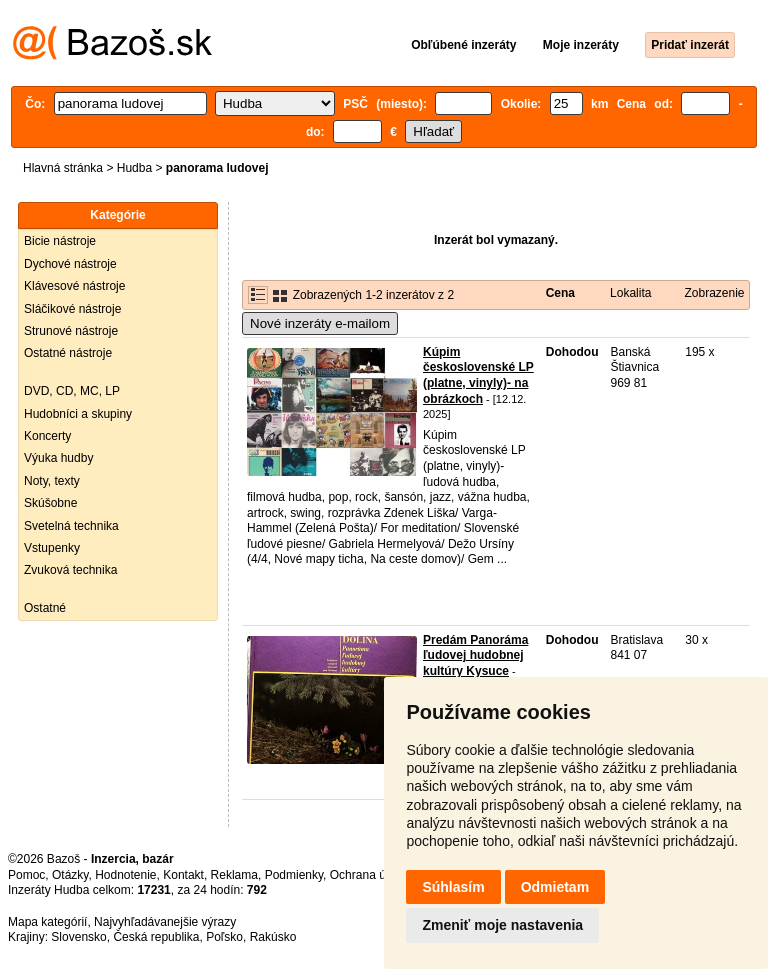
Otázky (70, 875)
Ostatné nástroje (68, 353)
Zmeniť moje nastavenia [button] (502, 925)
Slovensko (78, 937)
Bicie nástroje (60, 241)
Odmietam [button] (555, 887)
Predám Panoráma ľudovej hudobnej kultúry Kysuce (475, 655)
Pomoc (26, 875)
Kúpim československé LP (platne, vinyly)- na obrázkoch (478, 375)
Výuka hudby (58, 458)
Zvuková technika (70, 570)
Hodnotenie (125, 875)
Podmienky (294, 875)
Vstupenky (52, 548)
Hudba (134, 168)
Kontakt (183, 875)
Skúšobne (50, 503)
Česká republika (156, 937)
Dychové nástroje (70, 264)
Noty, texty (52, 481)
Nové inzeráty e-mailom (320, 323)
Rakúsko (273, 937)
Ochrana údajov (372, 875)
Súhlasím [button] (453, 887)
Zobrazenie (714, 293)
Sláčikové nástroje (72, 309)
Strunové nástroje (71, 331)
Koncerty (47, 436)
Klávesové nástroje (74, 286)
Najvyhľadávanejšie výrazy (165, 922)
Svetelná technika (71, 526)
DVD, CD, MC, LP (72, 391)
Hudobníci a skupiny (78, 414)
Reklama (234, 875)
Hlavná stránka (63, 168)
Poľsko (224, 937)
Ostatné (45, 608)
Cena (560, 293)
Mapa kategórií (47, 922)
